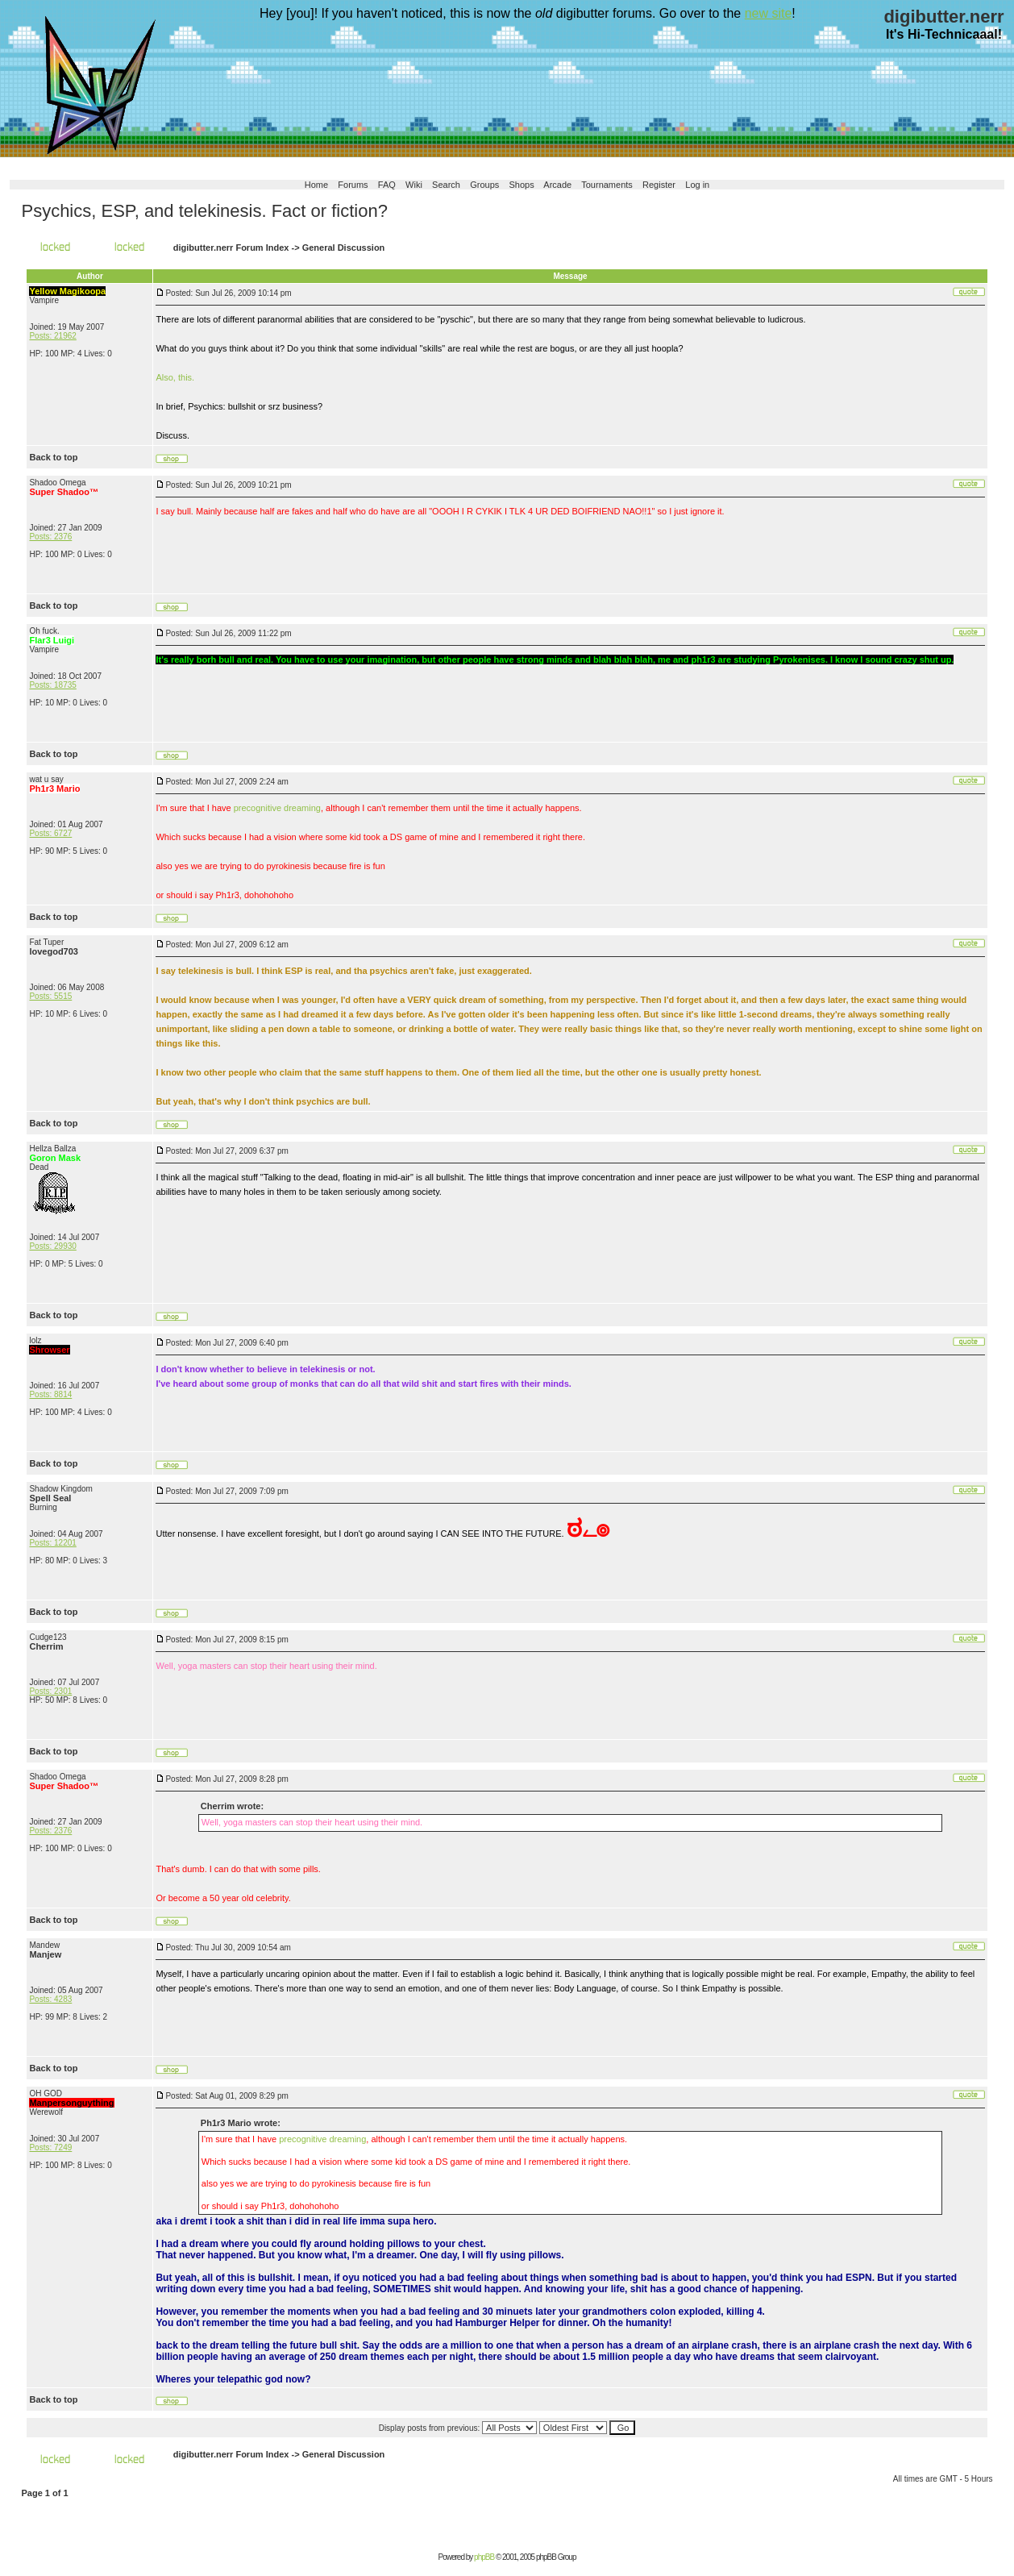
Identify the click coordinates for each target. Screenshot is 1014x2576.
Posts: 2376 (50, 536)
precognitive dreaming (277, 808)
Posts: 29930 (52, 1246)
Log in (697, 184)
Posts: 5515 (50, 996)
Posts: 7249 (50, 2147)
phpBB (484, 2557)
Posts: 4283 (50, 1999)
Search (446, 184)
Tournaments (607, 184)
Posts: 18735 (52, 684)
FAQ (387, 184)
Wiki (413, 184)
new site (768, 13)
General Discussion (343, 247)
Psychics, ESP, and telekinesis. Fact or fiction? (204, 211)
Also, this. (175, 377)
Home (316, 184)
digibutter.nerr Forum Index (231, 247)
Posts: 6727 (50, 833)
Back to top (53, 457)
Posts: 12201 (52, 1542)
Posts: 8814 (50, 1394)
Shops (521, 184)
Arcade (557, 184)
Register (658, 184)
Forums (353, 184)
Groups (484, 184)
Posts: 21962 (52, 335)
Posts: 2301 (50, 1691)
